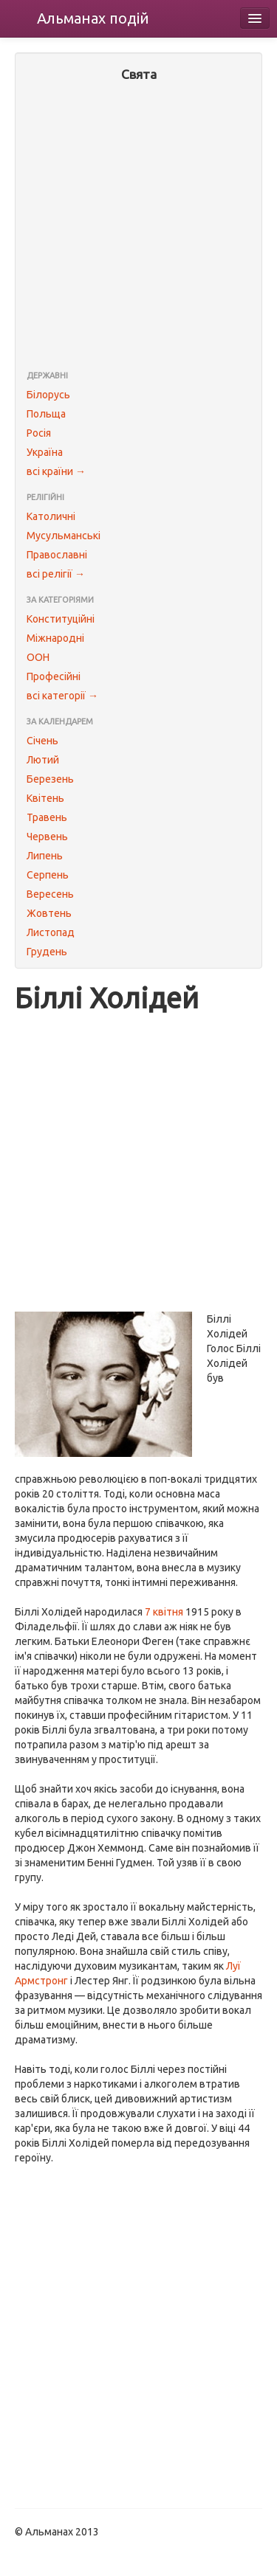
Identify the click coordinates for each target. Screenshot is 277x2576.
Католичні (51, 516)
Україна (45, 452)
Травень (47, 817)
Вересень (50, 894)
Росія (39, 433)
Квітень (45, 798)
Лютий (43, 760)
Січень (42, 741)
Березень (50, 779)
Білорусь (48, 395)
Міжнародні (55, 638)
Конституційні (61, 619)
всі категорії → (62, 696)
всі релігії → (56, 574)
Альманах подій (93, 18)
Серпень (48, 875)
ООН (38, 657)
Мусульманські (63, 535)
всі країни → (56, 471)
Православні (57, 555)
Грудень (47, 952)
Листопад (51, 932)
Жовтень (49, 913)
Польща (46, 414)
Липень (45, 856)
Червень (47, 836)
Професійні (54, 676)
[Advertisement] (138, 227)
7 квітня (164, 1612)
